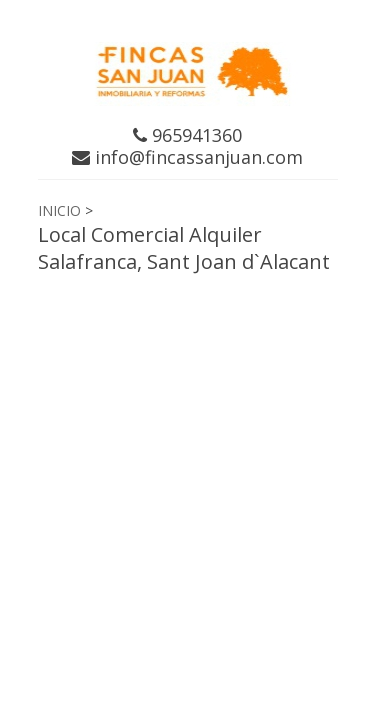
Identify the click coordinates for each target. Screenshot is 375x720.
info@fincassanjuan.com (187, 157)
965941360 (187, 135)
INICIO (59, 210)
